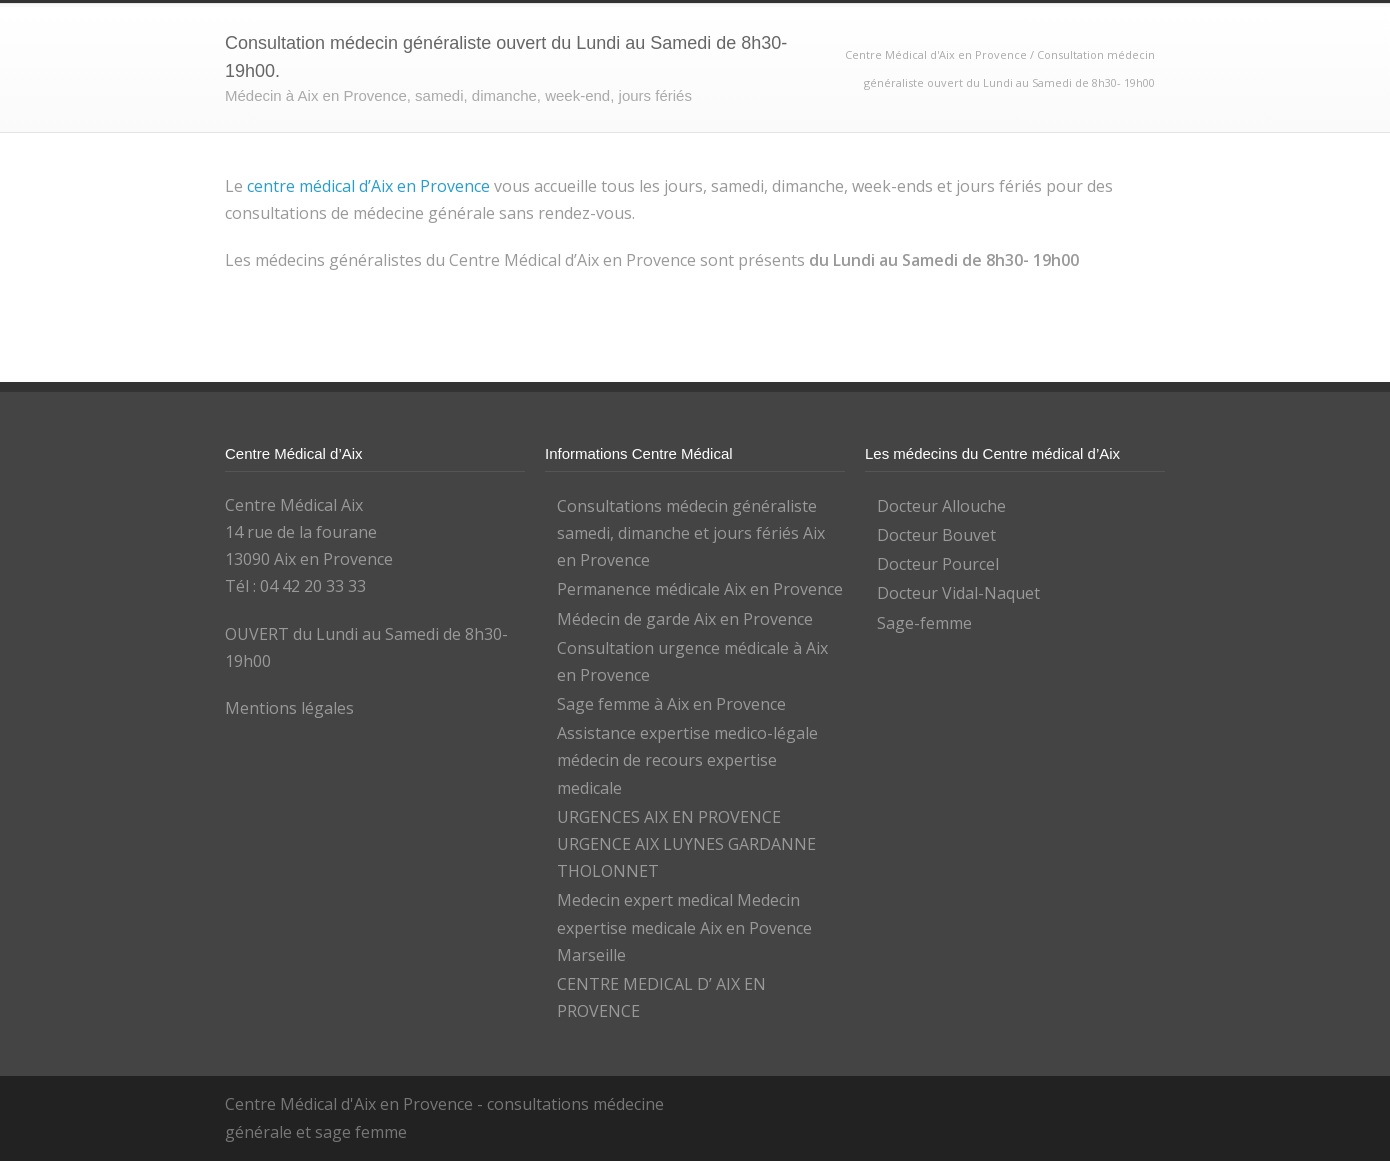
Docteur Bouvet (936, 535)
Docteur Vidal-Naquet (958, 593)
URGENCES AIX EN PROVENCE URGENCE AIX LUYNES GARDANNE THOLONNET (686, 844)
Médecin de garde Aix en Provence (685, 619)
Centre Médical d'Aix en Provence (937, 54)
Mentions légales (289, 708)
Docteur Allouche (941, 506)
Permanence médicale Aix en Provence (700, 589)
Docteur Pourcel (938, 564)
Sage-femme (924, 623)
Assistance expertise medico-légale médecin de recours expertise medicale (687, 760)
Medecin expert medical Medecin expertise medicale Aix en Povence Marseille (684, 927)
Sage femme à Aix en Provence (671, 704)
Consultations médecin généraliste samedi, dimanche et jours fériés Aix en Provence (691, 533)
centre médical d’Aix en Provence (368, 186)
